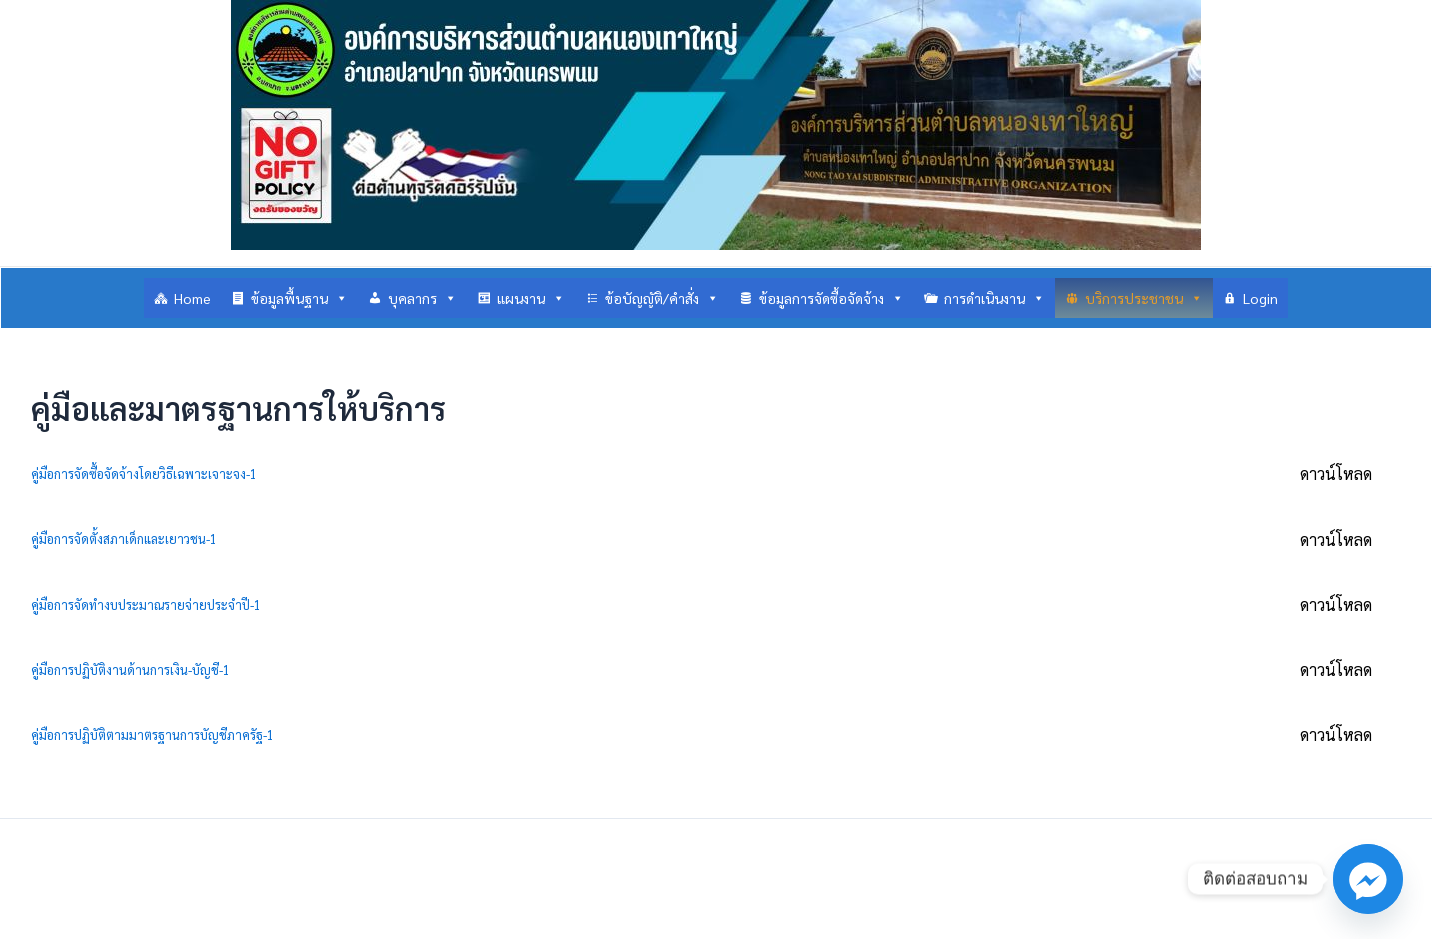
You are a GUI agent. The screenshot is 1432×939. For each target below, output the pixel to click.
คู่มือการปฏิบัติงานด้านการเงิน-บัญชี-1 (130, 669)
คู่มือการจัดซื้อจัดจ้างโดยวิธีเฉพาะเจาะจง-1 (144, 473)
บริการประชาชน (1144, 298)
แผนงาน (531, 298)
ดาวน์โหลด (1336, 473)
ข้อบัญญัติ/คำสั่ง (662, 298)
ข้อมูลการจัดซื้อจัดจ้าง (831, 298)
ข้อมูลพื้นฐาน (299, 298)
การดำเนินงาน (994, 298)
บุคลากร (422, 298)
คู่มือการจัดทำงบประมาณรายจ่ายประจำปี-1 (146, 604)
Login (1260, 298)
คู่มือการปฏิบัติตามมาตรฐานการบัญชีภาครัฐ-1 (152, 734)
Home (192, 298)
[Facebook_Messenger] (1368, 879)
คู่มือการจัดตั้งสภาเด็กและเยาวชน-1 (124, 538)
